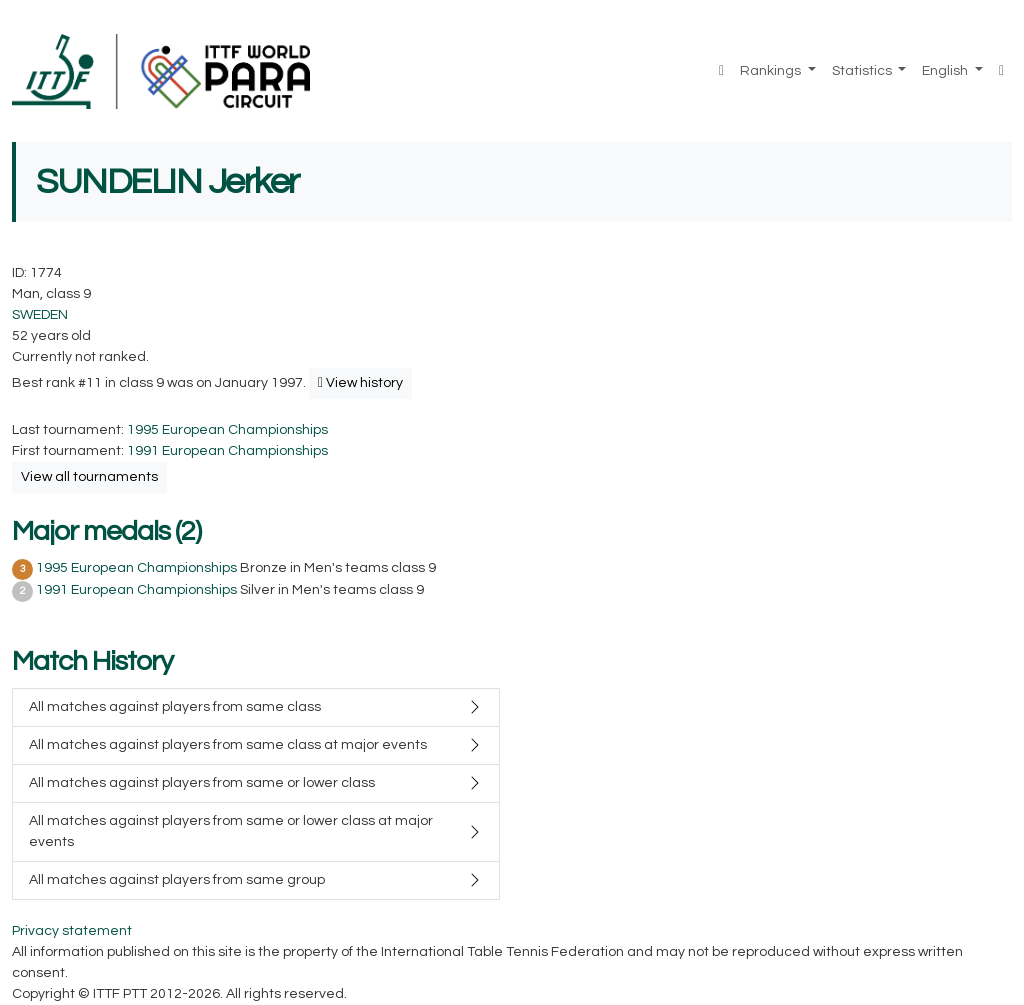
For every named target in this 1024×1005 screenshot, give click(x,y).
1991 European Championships (227, 451)
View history (360, 383)
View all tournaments (89, 477)
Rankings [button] (772, 71)
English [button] (946, 71)
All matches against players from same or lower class (202, 783)
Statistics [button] (863, 71)
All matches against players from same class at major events (228, 745)
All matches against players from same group (177, 880)
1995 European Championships (227, 430)
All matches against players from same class (175, 707)
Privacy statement (72, 931)
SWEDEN (40, 315)
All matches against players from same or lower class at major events (231, 831)
